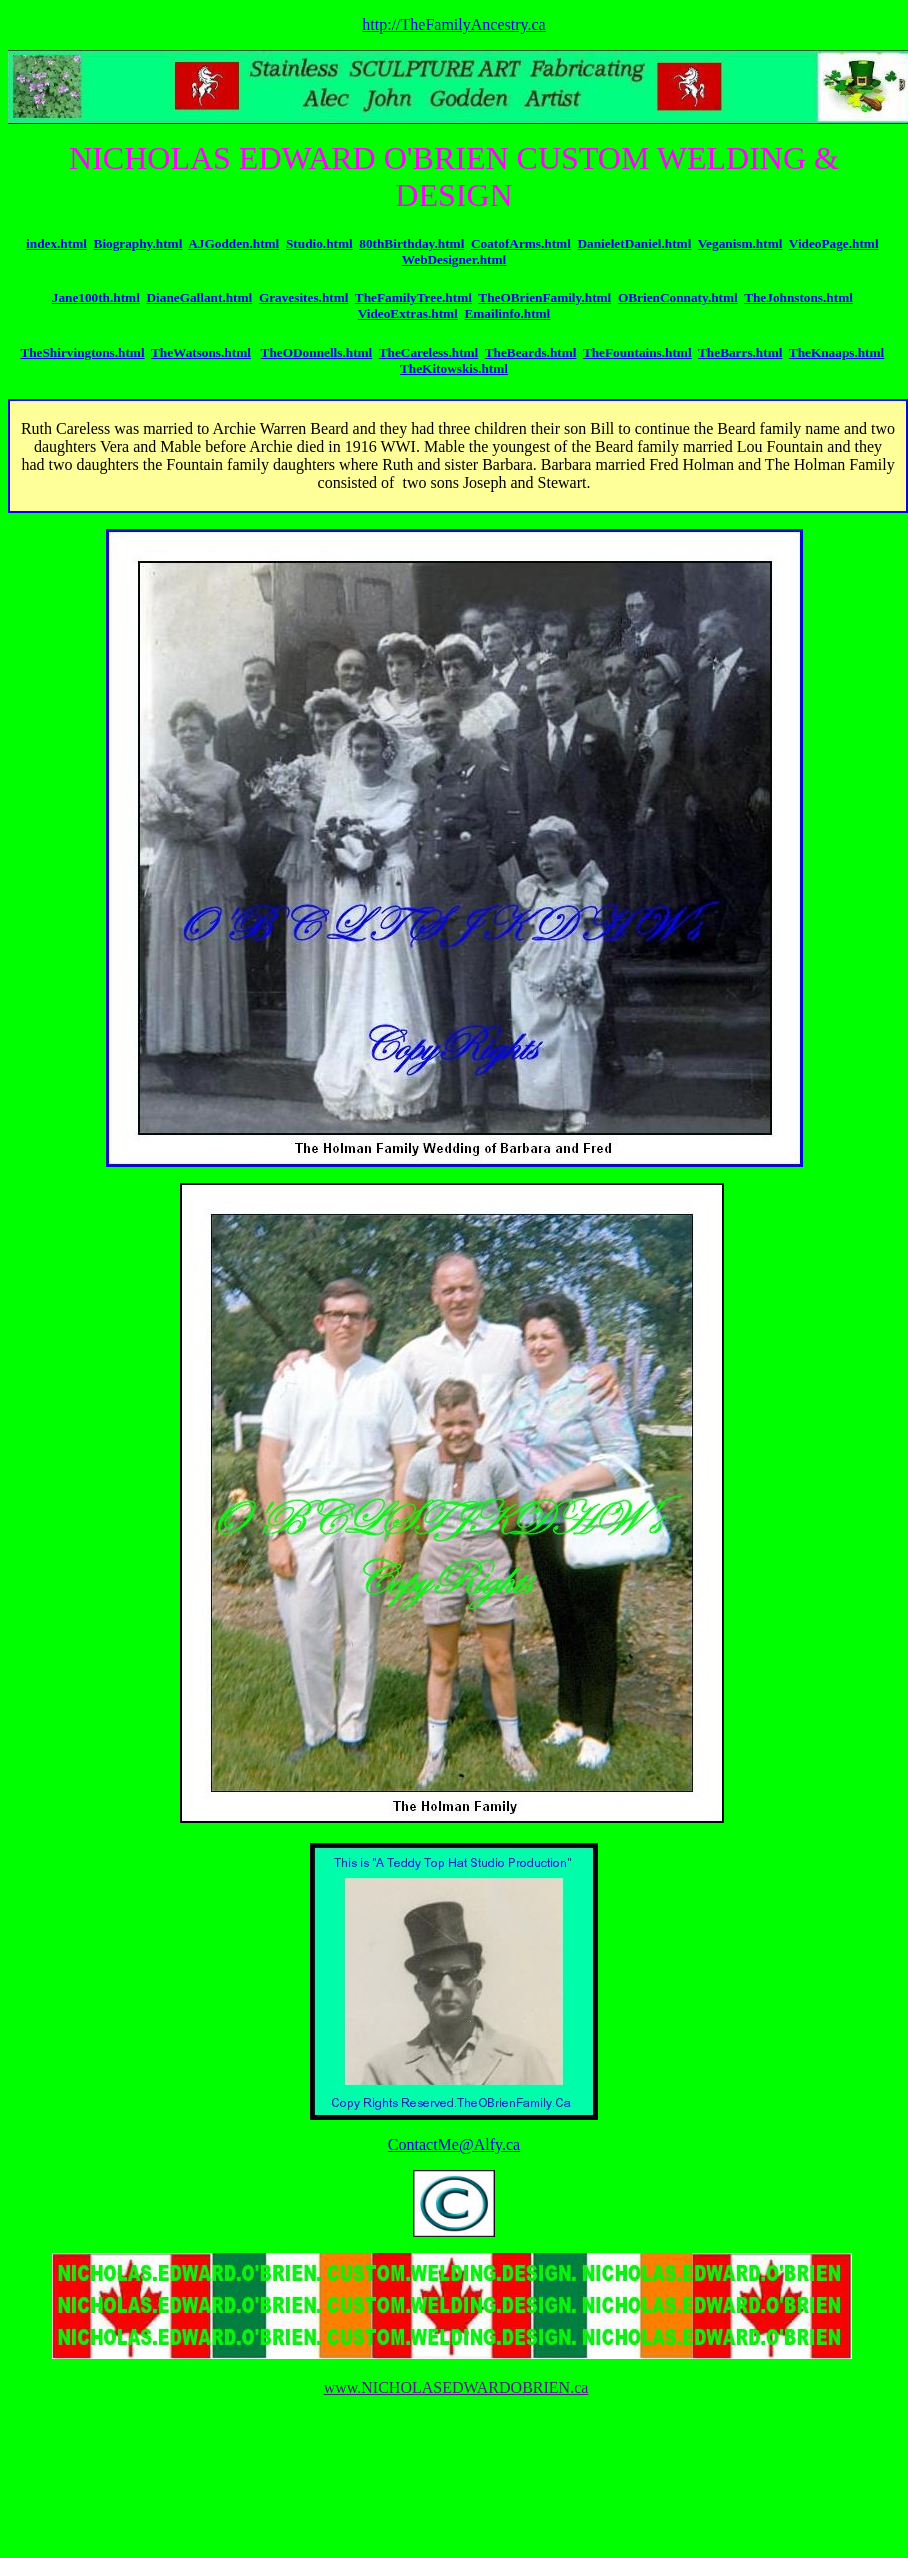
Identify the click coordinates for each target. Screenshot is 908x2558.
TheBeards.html (531, 352)
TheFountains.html (637, 352)
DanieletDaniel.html (634, 243)
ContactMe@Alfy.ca (454, 2144)
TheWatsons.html (201, 352)
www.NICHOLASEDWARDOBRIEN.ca (456, 2387)
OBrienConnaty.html (678, 297)
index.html (56, 243)
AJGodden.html (233, 243)
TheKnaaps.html (836, 352)
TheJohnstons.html (798, 297)
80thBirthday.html (411, 243)
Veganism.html (740, 243)
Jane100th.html (96, 297)
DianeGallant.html (199, 297)
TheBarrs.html (740, 352)
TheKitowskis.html (454, 368)
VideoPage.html (834, 243)
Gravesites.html (304, 297)
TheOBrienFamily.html (544, 297)
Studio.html (319, 243)
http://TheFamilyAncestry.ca (453, 24)
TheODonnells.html (317, 352)
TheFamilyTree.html (413, 297)
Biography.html (138, 243)
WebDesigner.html (454, 259)
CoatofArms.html (521, 243)
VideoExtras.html (408, 313)
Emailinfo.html (507, 313)
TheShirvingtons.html (82, 352)
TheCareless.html (429, 352)
